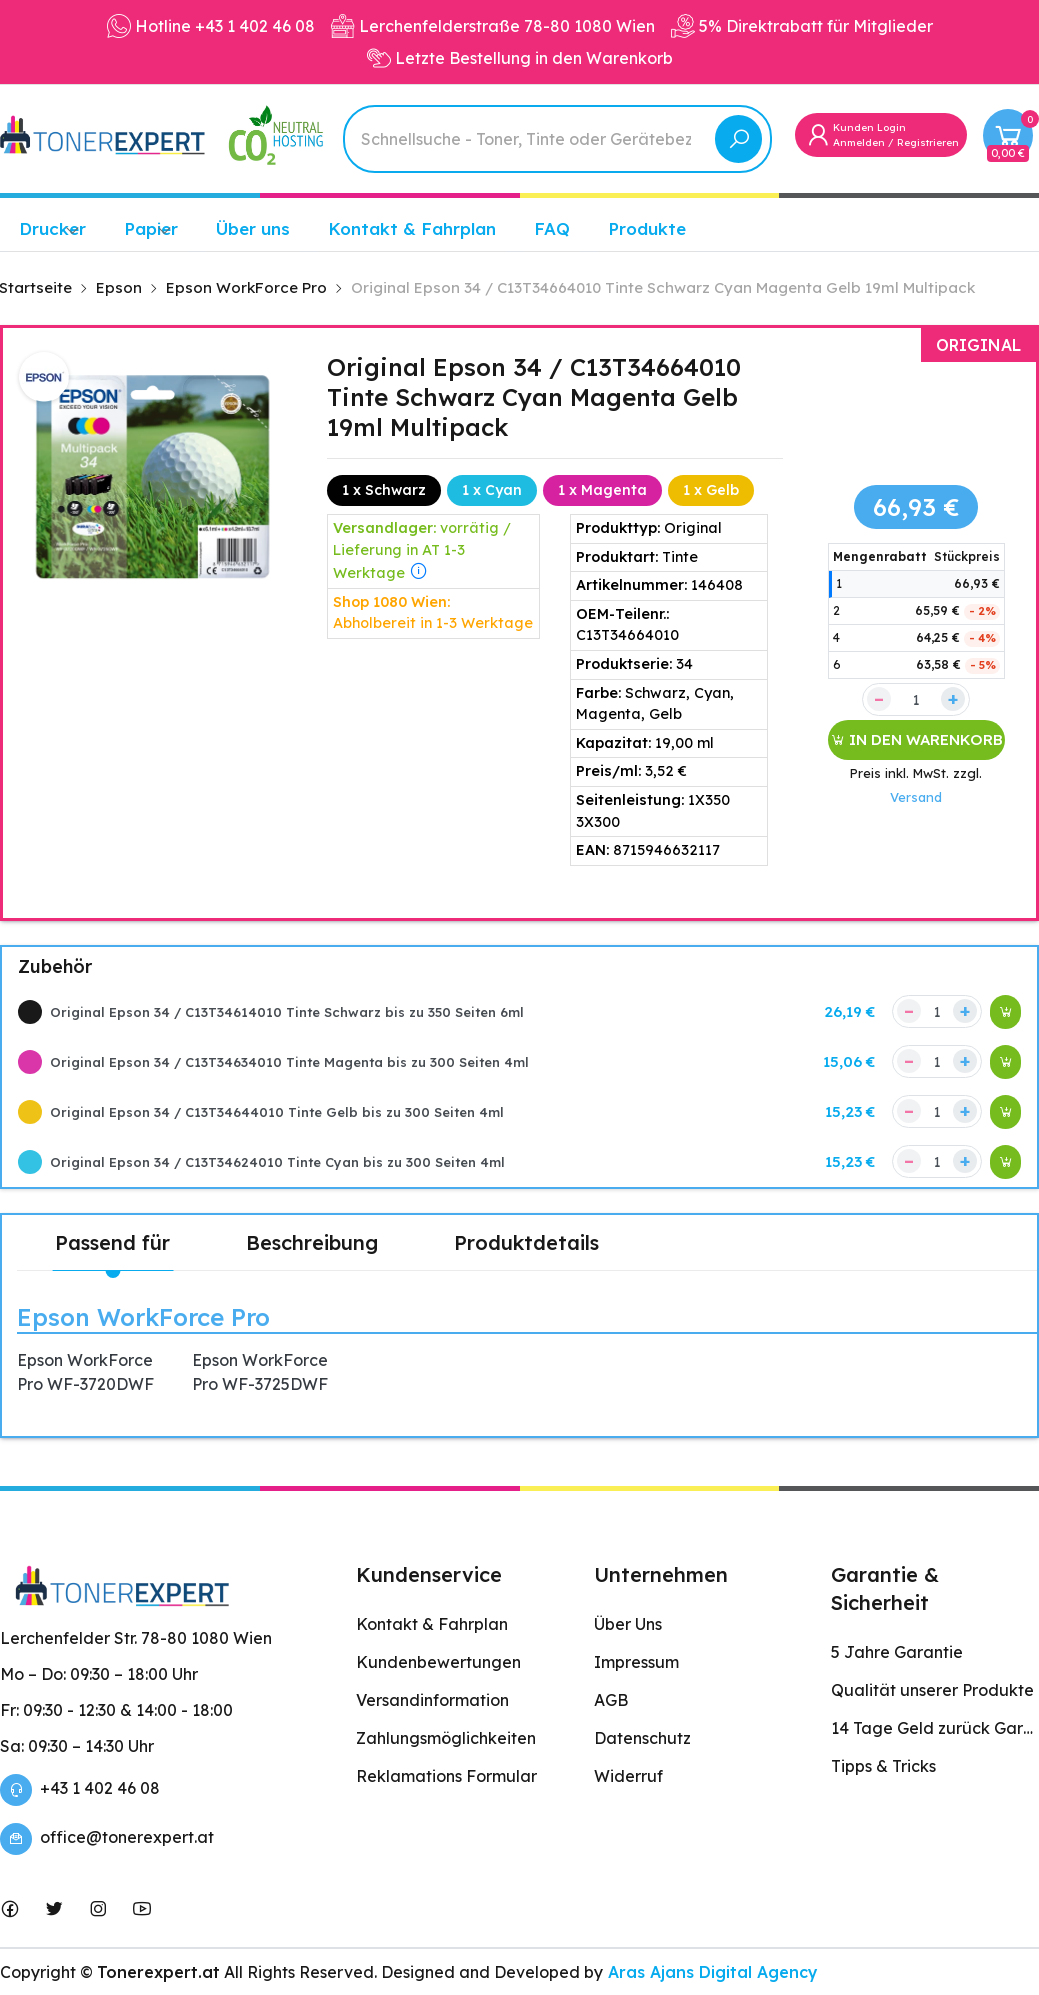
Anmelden (859, 142)
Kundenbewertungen (438, 1662)
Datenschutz (642, 1738)
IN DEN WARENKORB (916, 739)
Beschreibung (312, 1242)
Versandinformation (432, 1700)
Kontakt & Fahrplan (412, 228)
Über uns (253, 228)
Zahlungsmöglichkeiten (446, 1738)
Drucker (52, 228)
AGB (611, 1700)
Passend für (112, 1242)
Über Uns (628, 1624)
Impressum (636, 1662)
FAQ (552, 228)
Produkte (647, 228)
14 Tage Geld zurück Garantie (935, 1728)
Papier (151, 228)
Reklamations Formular (446, 1776)
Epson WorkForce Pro (143, 1317)
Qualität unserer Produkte (932, 1690)
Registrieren (928, 142)
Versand (916, 797)
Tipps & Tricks (883, 1766)
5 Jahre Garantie (897, 1652)
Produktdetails (526, 1242)
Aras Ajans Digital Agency (710, 1972)
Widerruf (628, 1776)
